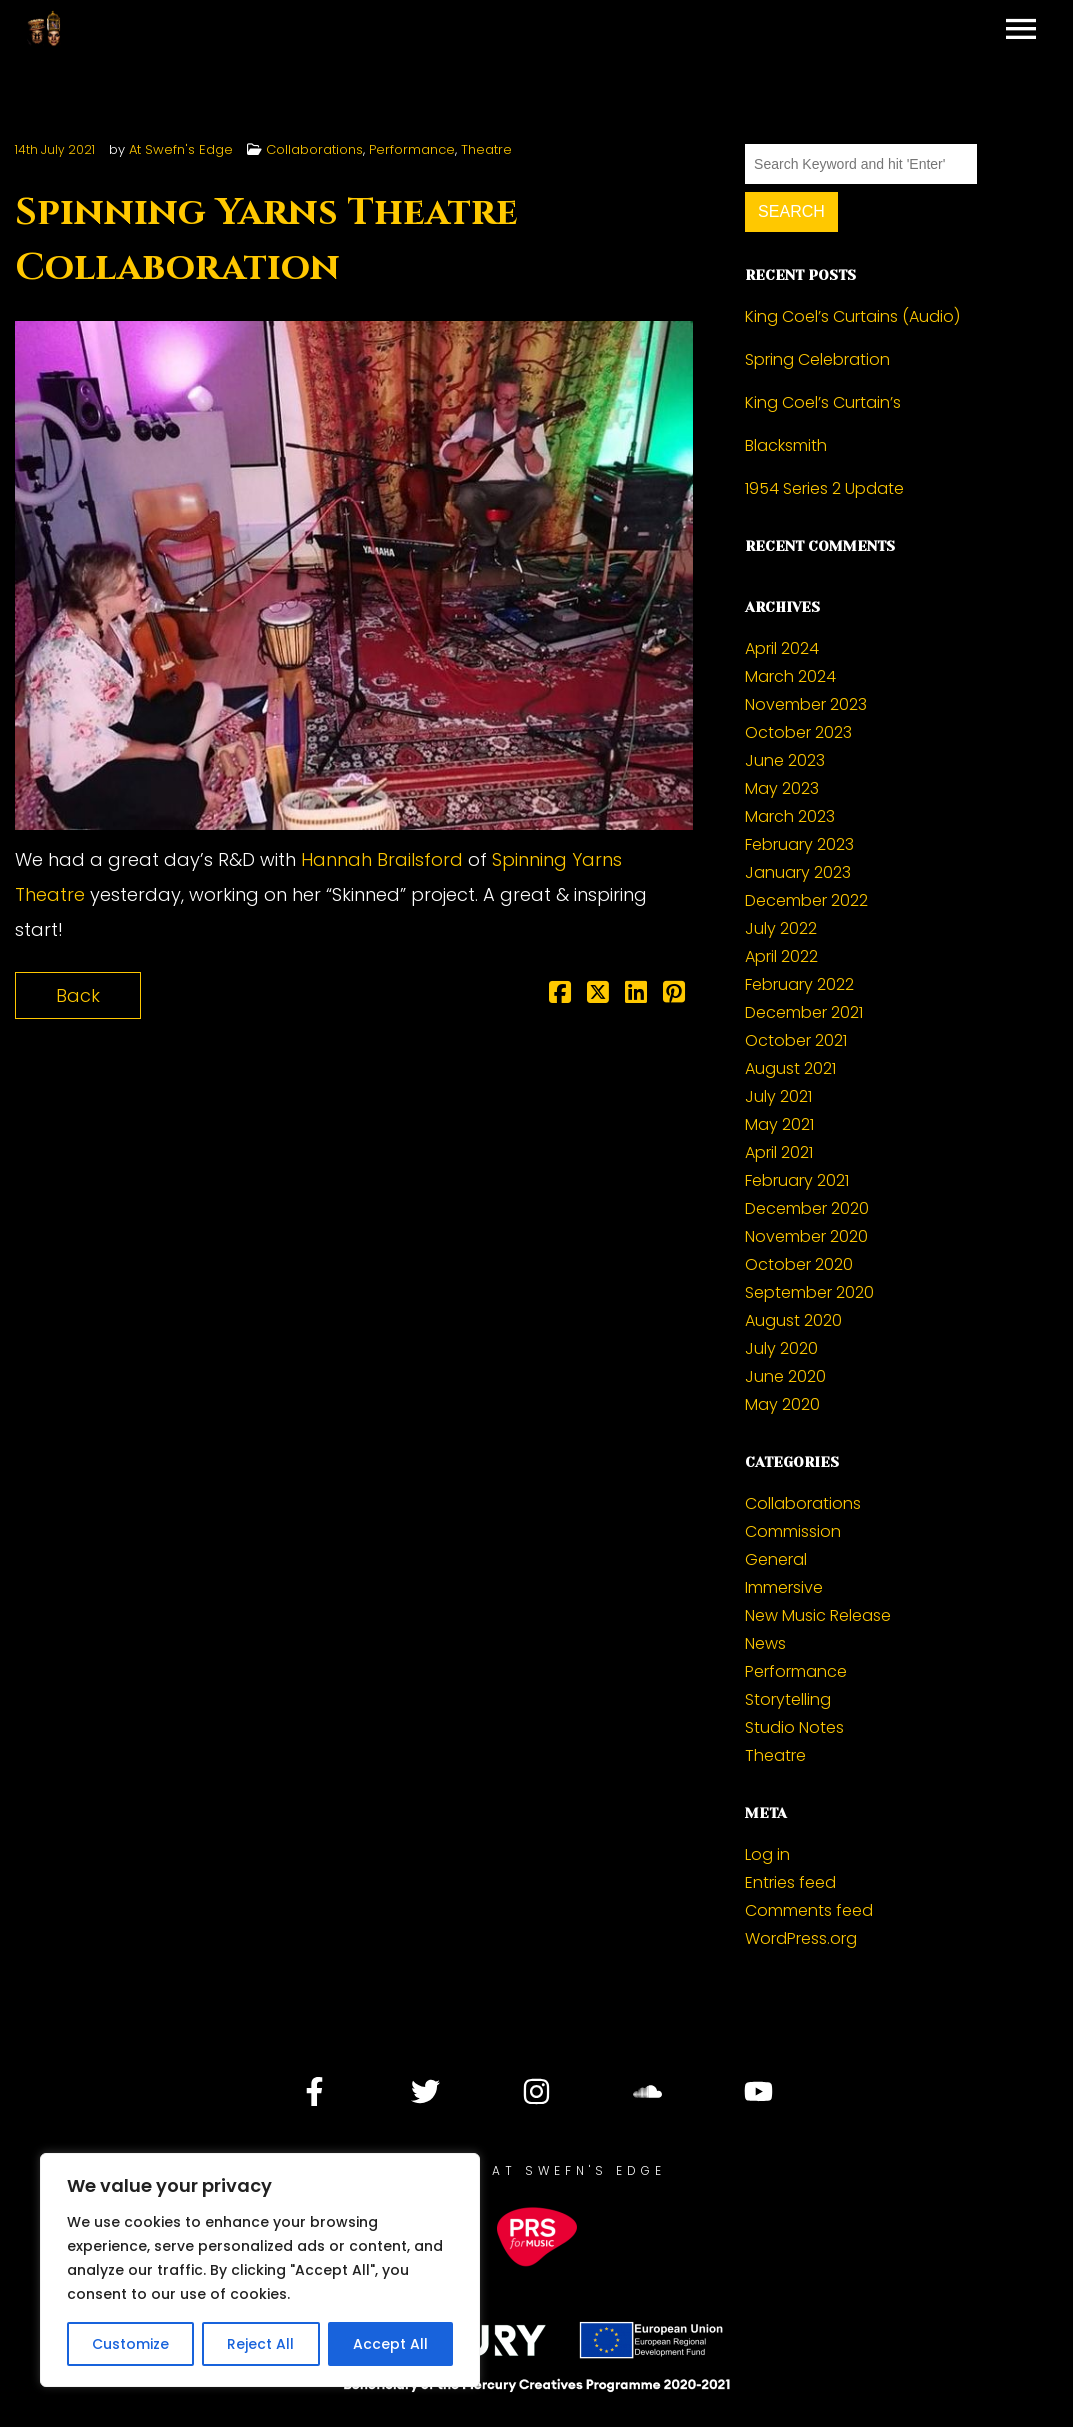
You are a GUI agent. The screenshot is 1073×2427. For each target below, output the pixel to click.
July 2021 (778, 1096)
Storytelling (788, 1699)
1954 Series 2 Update (824, 488)
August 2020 (793, 1320)
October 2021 (796, 1040)
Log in (767, 1854)
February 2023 (799, 844)
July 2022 (781, 928)
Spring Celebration (817, 359)
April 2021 (779, 1152)
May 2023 (782, 788)
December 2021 (804, 1012)
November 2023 (806, 704)
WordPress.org (801, 1938)
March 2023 (790, 816)
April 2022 (781, 956)
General (776, 1559)
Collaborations (314, 149)
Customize (130, 2344)
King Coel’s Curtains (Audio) (852, 316)
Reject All (260, 2344)
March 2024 (790, 676)
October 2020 (799, 1264)
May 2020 (782, 1404)
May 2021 (779, 1124)
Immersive (784, 1587)
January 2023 (798, 872)
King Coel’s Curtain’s (823, 402)
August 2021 (790, 1068)
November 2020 (806, 1236)
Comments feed (809, 1910)
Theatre (486, 149)
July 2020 (781, 1348)
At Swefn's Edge (181, 149)
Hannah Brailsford (382, 859)
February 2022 (799, 984)
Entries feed (790, 1882)
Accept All (390, 2344)
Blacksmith (786, 445)
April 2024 (782, 648)
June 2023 (785, 760)
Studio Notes (794, 1727)
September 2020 (809, 1292)
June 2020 (785, 1376)
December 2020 (807, 1208)
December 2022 (806, 900)
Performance (412, 149)
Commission (793, 1531)
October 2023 (798, 732)
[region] (260, 2270)
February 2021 (797, 1180)
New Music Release (818, 1615)
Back (78, 995)
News (765, 1643)
